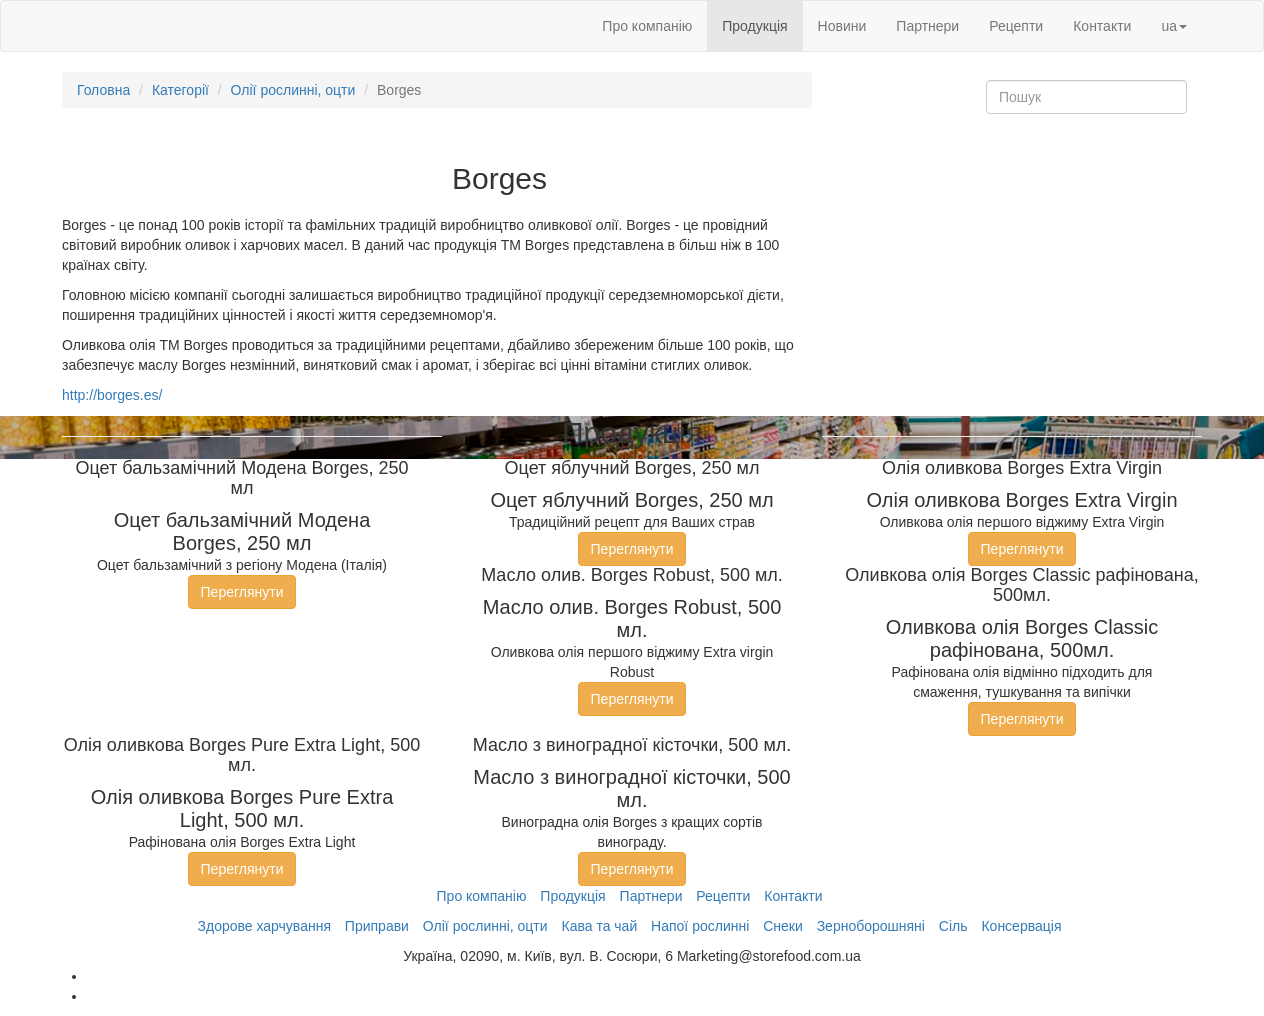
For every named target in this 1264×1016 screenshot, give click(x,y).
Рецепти (1016, 26)
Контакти (1102, 26)
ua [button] (1174, 26)
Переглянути (242, 592)
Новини (842, 26)
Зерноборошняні (871, 926)
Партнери (927, 26)
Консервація (1021, 926)
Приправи (377, 926)
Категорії (180, 90)
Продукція (754, 26)
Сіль (953, 926)
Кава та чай (599, 926)
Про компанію (647, 26)
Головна (103, 90)
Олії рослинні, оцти (293, 90)
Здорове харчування (264, 926)
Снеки (783, 926)
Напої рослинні (700, 926)
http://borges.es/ (112, 395)
